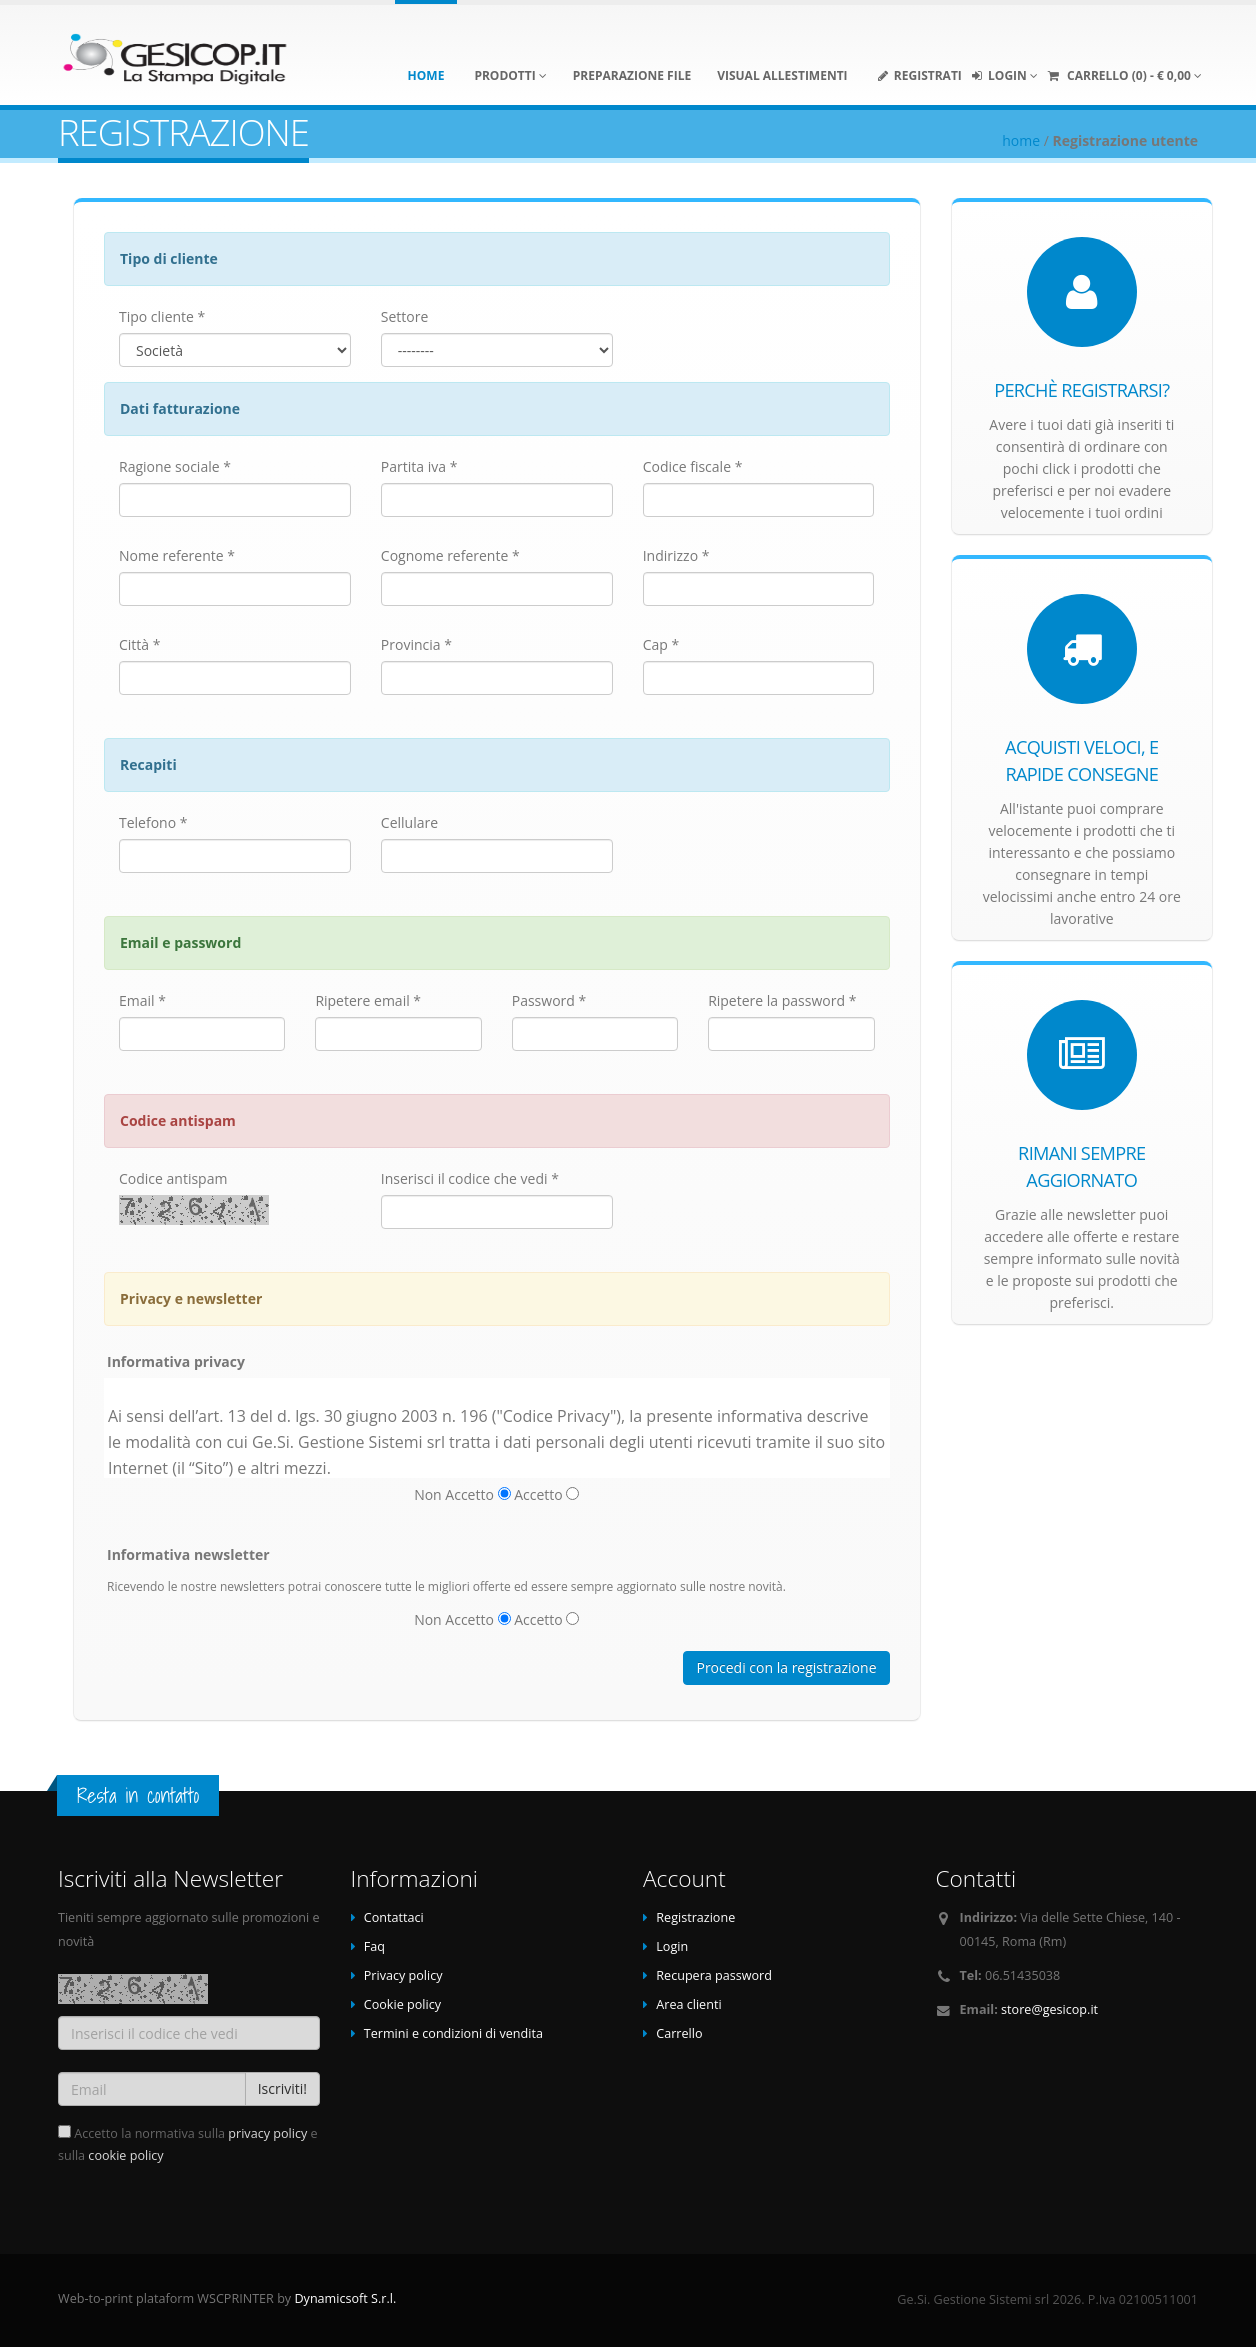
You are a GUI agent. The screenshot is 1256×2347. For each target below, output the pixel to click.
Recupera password (714, 1975)
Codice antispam (173, 1178)
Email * (142, 1000)
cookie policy (125, 2155)
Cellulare (409, 822)
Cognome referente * (450, 555)
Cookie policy (402, 2004)
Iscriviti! (282, 2088)
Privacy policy (403, 1975)
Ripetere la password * (782, 1000)
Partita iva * (419, 466)
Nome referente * (177, 555)
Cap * (661, 644)
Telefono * (153, 822)
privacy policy (267, 2133)
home (1021, 140)
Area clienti (688, 2004)
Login (672, 1946)
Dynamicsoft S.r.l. (345, 2298)
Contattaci (394, 1917)
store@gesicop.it (1049, 2009)
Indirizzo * (676, 555)
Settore (405, 316)
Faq (374, 1946)
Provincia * (416, 644)
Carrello (679, 2033)
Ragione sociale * (175, 466)
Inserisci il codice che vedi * (470, 1178)
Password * (549, 1000)
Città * (139, 644)
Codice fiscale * (693, 466)
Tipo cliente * (162, 316)
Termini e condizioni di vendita (453, 2033)
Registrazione (695, 1917)
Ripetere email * (368, 1000)
